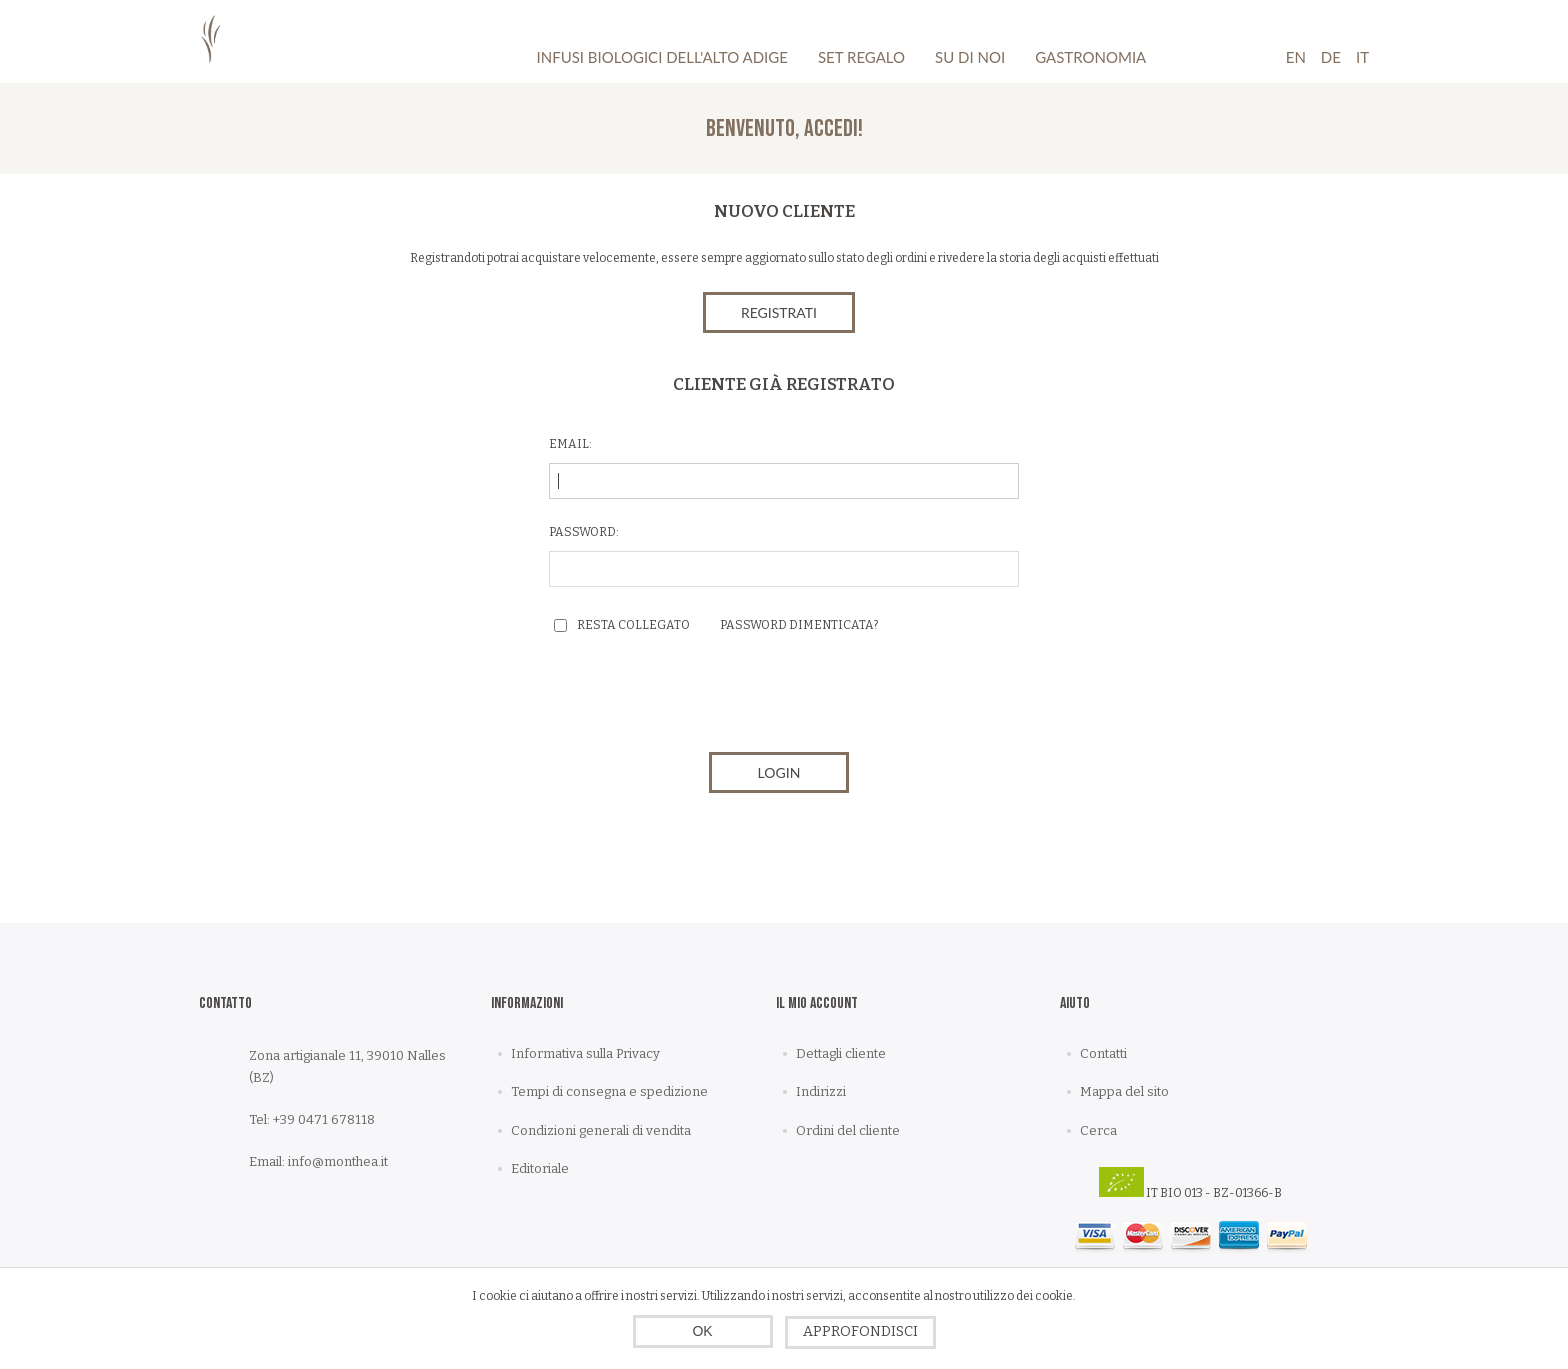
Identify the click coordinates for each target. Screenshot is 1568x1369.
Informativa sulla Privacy (585, 1053)
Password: (584, 532)
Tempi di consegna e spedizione (609, 1091)
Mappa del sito (1124, 1091)
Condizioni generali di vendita (601, 1130)
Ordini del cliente (848, 1130)
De (1331, 57)
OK (702, 1331)
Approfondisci (860, 1331)
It (1362, 57)
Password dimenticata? (799, 625)
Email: (570, 444)
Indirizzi (821, 1091)
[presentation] (784, 698)
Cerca (1098, 1130)
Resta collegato (633, 625)
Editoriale (540, 1168)
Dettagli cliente (841, 1053)
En (1296, 57)
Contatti (1103, 1053)
